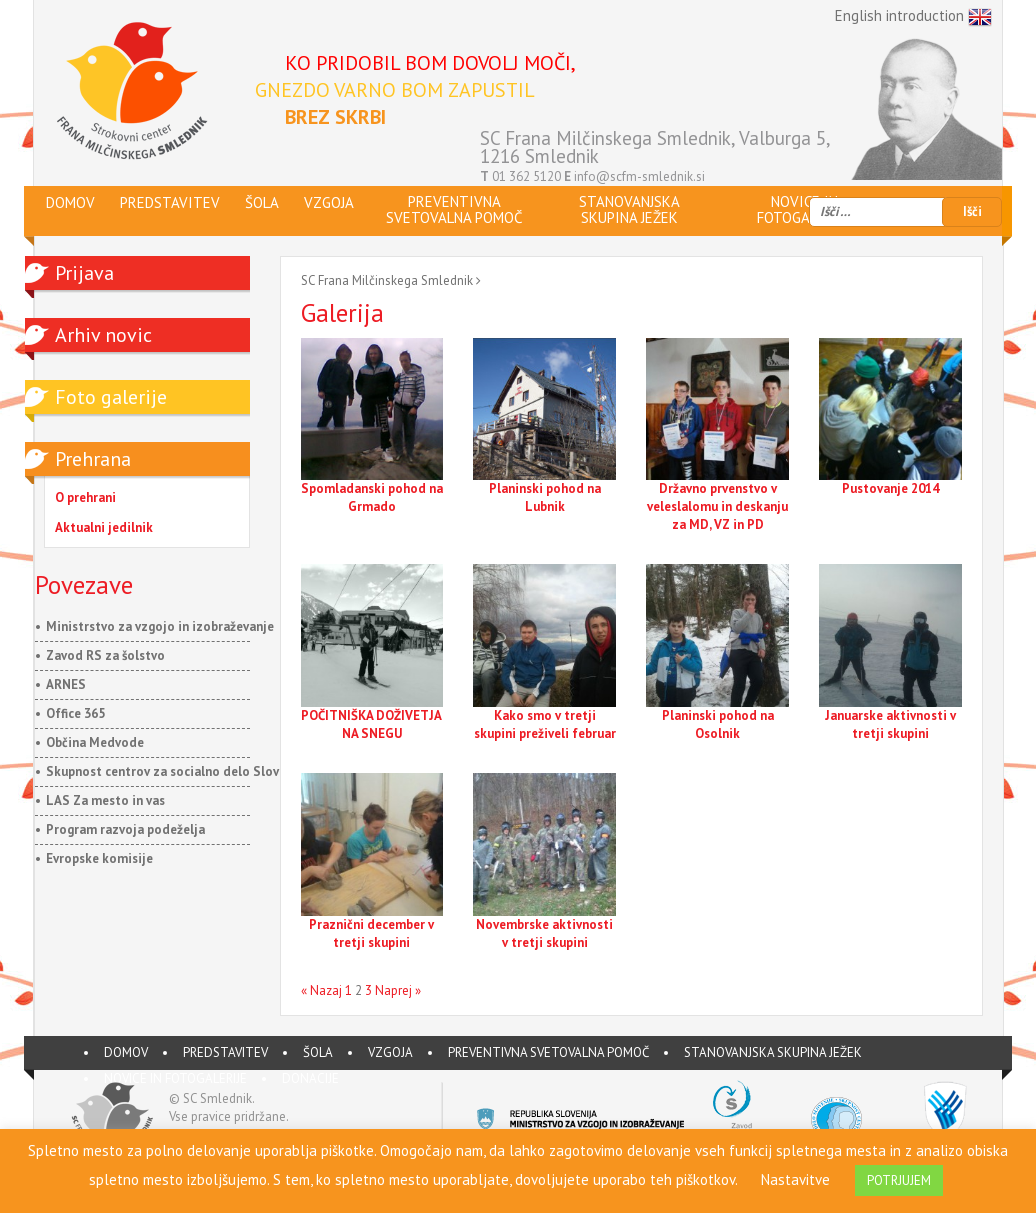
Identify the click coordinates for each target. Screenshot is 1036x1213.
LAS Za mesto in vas (105, 800)
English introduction (913, 17)
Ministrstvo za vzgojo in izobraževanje (160, 626)
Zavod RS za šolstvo (105, 655)
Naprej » (398, 990)
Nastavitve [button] (795, 1179)
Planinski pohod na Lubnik (545, 497)
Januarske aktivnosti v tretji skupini (890, 724)
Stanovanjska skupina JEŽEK (773, 1052)
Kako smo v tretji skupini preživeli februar (545, 724)
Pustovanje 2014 (890, 488)
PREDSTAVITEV (225, 1052)
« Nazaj (321, 990)
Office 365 (75, 713)
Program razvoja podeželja (125, 829)
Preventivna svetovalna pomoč (548, 1052)
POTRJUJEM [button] (899, 1180)
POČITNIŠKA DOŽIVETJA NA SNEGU (371, 724)
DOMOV (126, 1052)
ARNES (66, 684)
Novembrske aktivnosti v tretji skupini (544, 933)
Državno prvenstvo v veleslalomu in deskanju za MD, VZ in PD (717, 506)
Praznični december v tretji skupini (371, 933)
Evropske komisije (99, 858)
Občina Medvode (95, 742)
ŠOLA (318, 1052)
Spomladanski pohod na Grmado (372, 497)
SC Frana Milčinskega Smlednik (387, 280)
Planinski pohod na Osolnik (718, 724)
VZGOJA (390, 1052)
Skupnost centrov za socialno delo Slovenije (177, 771)
